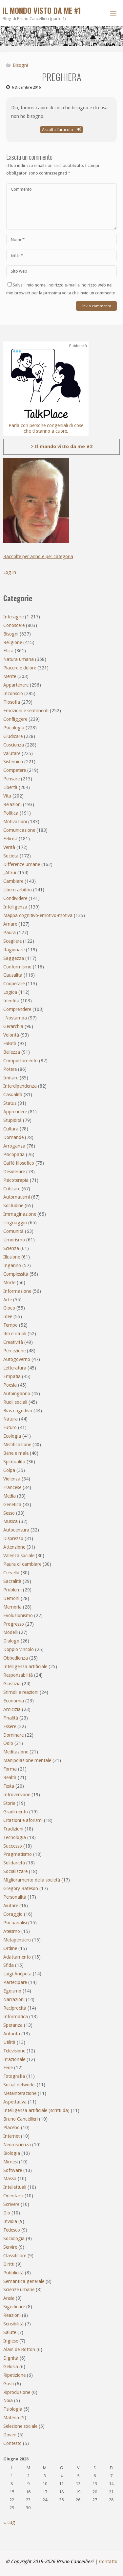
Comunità (13, 1231)
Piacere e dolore (19, 667)
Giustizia (12, 1683)
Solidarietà (14, 1862)
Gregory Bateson (20, 1888)
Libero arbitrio (17, 889)
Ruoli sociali (15, 1402)
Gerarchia (13, 1026)
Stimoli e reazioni (20, 1692)
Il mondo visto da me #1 (42, 10)
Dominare (13, 1735)
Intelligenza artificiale (25, 1666)
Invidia (10, 2221)
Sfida (8, 1965)
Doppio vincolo (18, 1649)
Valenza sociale (18, 1555)
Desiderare (14, 1171)
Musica (10, 1521)
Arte (7, 1299)
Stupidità (12, 1120)
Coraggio (13, 1914)
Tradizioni (13, 1828)
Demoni (11, 1598)
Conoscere (14, 625)
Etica (8, 650)
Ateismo (11, 1931)
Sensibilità (13, 2323)
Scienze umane (18, 2289)
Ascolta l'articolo (61, 129)
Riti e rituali (14, 1333)
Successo (12, 1846)
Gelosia (10, 2366)
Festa (8, 1786)
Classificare (14, 2255)
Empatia (12, 1376)
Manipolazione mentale (27, 1760)
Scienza (11, 1248)
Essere (9, 1726)
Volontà (11, 1035)
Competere (14, 770)
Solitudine (13, 1205)
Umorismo (14, 1239)
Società (10, 855)
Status (9, 1103)
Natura (10, 1419)
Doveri (9, 2434)
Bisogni (20, 65)
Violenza (11, 1478)
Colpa (9, 1470)
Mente (9, 676)
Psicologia (13, 727)
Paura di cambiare (22, 1564)
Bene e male (16, 1453)
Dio (6, 2212)
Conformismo (17, 966)
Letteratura (14, 1367)
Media (9, 1496)
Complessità (15, 1274)
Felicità (10, 838)
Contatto (108, 2561)
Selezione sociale (20, 2426)
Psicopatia (14, 1154)
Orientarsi (13, 2195)
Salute (9, 2332)
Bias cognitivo (17, 1410)
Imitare (10, 1077)
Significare (14, 2306)
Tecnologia (14, 1837)
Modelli (10, 1632)
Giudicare (13, 736)
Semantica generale (23, 2281)
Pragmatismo (17, 1854)
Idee (7, 1316)
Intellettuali (14, 2187)
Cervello (11, 1572)
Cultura (10, 1128)
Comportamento (20, 1060)
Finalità (10, 1718)
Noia (8, 2400)
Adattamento (17, 1957)
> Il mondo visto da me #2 (61, 446)
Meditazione (15, 1751)
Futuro (10, 1427)
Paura (9, 932)
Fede (8, 2067)
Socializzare (15, 1871)
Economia (13, 1700)
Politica (10, 813)
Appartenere (16, 685)
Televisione (14, 2050)
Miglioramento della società (31, 1880)
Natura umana (18, 659)
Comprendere (17, 1009)
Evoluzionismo (18, 1615)
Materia (11, 2417)
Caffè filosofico (18, 1163)
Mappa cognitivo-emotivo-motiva (37, 915)
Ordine (10, 1948)
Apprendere (15, 1111)
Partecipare (15, 1982)
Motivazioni (15, 821)
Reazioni (12, 2315)
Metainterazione (19, 2093)
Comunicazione (19, 830)
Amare (10, 924)
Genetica (12, 1504)
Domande (13, 1137)
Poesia (10, 1385)
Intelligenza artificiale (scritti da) (36, 2110)
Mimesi (10, 2161)
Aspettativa (15, 2101)
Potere (10, 1069)
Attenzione (14, 1547)
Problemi (12, 1589)
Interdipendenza (20, 1086)
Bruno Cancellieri (20, 2119)
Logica (10, 992)
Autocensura (16, 1529)
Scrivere (11, 2204)
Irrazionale (14, 2059)
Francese (12, 1487)
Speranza (13, 2025)
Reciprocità (14, 2008)
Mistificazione (17, 1444)
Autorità (11, 2033)
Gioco (9, 1308)
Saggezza (13, 958)
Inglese (10, 2341)
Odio (8, 1743)
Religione (12, 642)
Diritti (8, 2264)
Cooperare (14, 983)
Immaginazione (19, 1214)
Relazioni (12, 804)
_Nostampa (15, 1017)
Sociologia (14, 2238)
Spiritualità (14, 1461)
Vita (7, 796)
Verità (9, 847)
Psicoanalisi (15, 1922)
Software (12, 2170)
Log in (9, 572)
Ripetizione (14, 2375)
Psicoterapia (16, 1180)
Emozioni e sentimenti (26, 710)
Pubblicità (13, 2272)
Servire (10, 2247)
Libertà (10, 787)
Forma (10, 1769)
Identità (11, 1000)
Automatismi (16, 1197)
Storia (9, 1803)
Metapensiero (17, 1939)
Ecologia (12, 1436)
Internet (11, 2136)
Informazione (17, 1291)
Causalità (12, 975)
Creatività (13, 1342)
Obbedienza (15, 1658)
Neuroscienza (17, 2144)
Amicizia (12, 1709)
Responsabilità (18, 1675)
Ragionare (14, 949)
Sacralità (12, 1581)
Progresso (13, 1624)
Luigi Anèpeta (17, 1973)
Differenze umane (21, 864)
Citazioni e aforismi (23, 1820)
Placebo (11, 2127)
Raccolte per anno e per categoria (38, 556)
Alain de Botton (19, 2349)
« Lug (9, 2522)
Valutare (11, 753)
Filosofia (11, 702)
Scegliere (12, 941)
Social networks (19, 2084)
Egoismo (12, 1990)
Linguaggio (15, 1222)
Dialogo (11, 1640)
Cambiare (13, 881)
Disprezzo (13, 1538)
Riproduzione (16, 2392)
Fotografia (14, 2076)
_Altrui (9, 872)
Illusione (11, 1257)
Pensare (11, 778)
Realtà (9, 1777)
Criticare (11, 1188)
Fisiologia (12, 2409)
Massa (9, 2178)
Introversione (16, 1794)
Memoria (12, 1607)
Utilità (9, 2042)
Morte (9, 1282)
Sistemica (13, 761)
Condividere (15, 898)
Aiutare (10, 1905)
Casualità (12, 1094)
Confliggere (15, 719)
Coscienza (13, 744)
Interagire (13, 616)
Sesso (9, 1513)
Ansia (8, 2298)
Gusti (8, 2383)
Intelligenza (15, 906)
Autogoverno (16, 1359)
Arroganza (14, 1146)
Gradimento (15, 1811)
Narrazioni (14, 1999)
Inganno (12, 1265)
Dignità (10, 2358)
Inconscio (13, 693)
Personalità (14, 1897)
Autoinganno (16, 1393)
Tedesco (11, 2230)
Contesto (12, 2443)
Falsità (9, 1043)
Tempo (10, 1325)
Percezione (14, 1350)
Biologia (11, 2153)
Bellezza (11, 1052)
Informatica (15, 2016)
